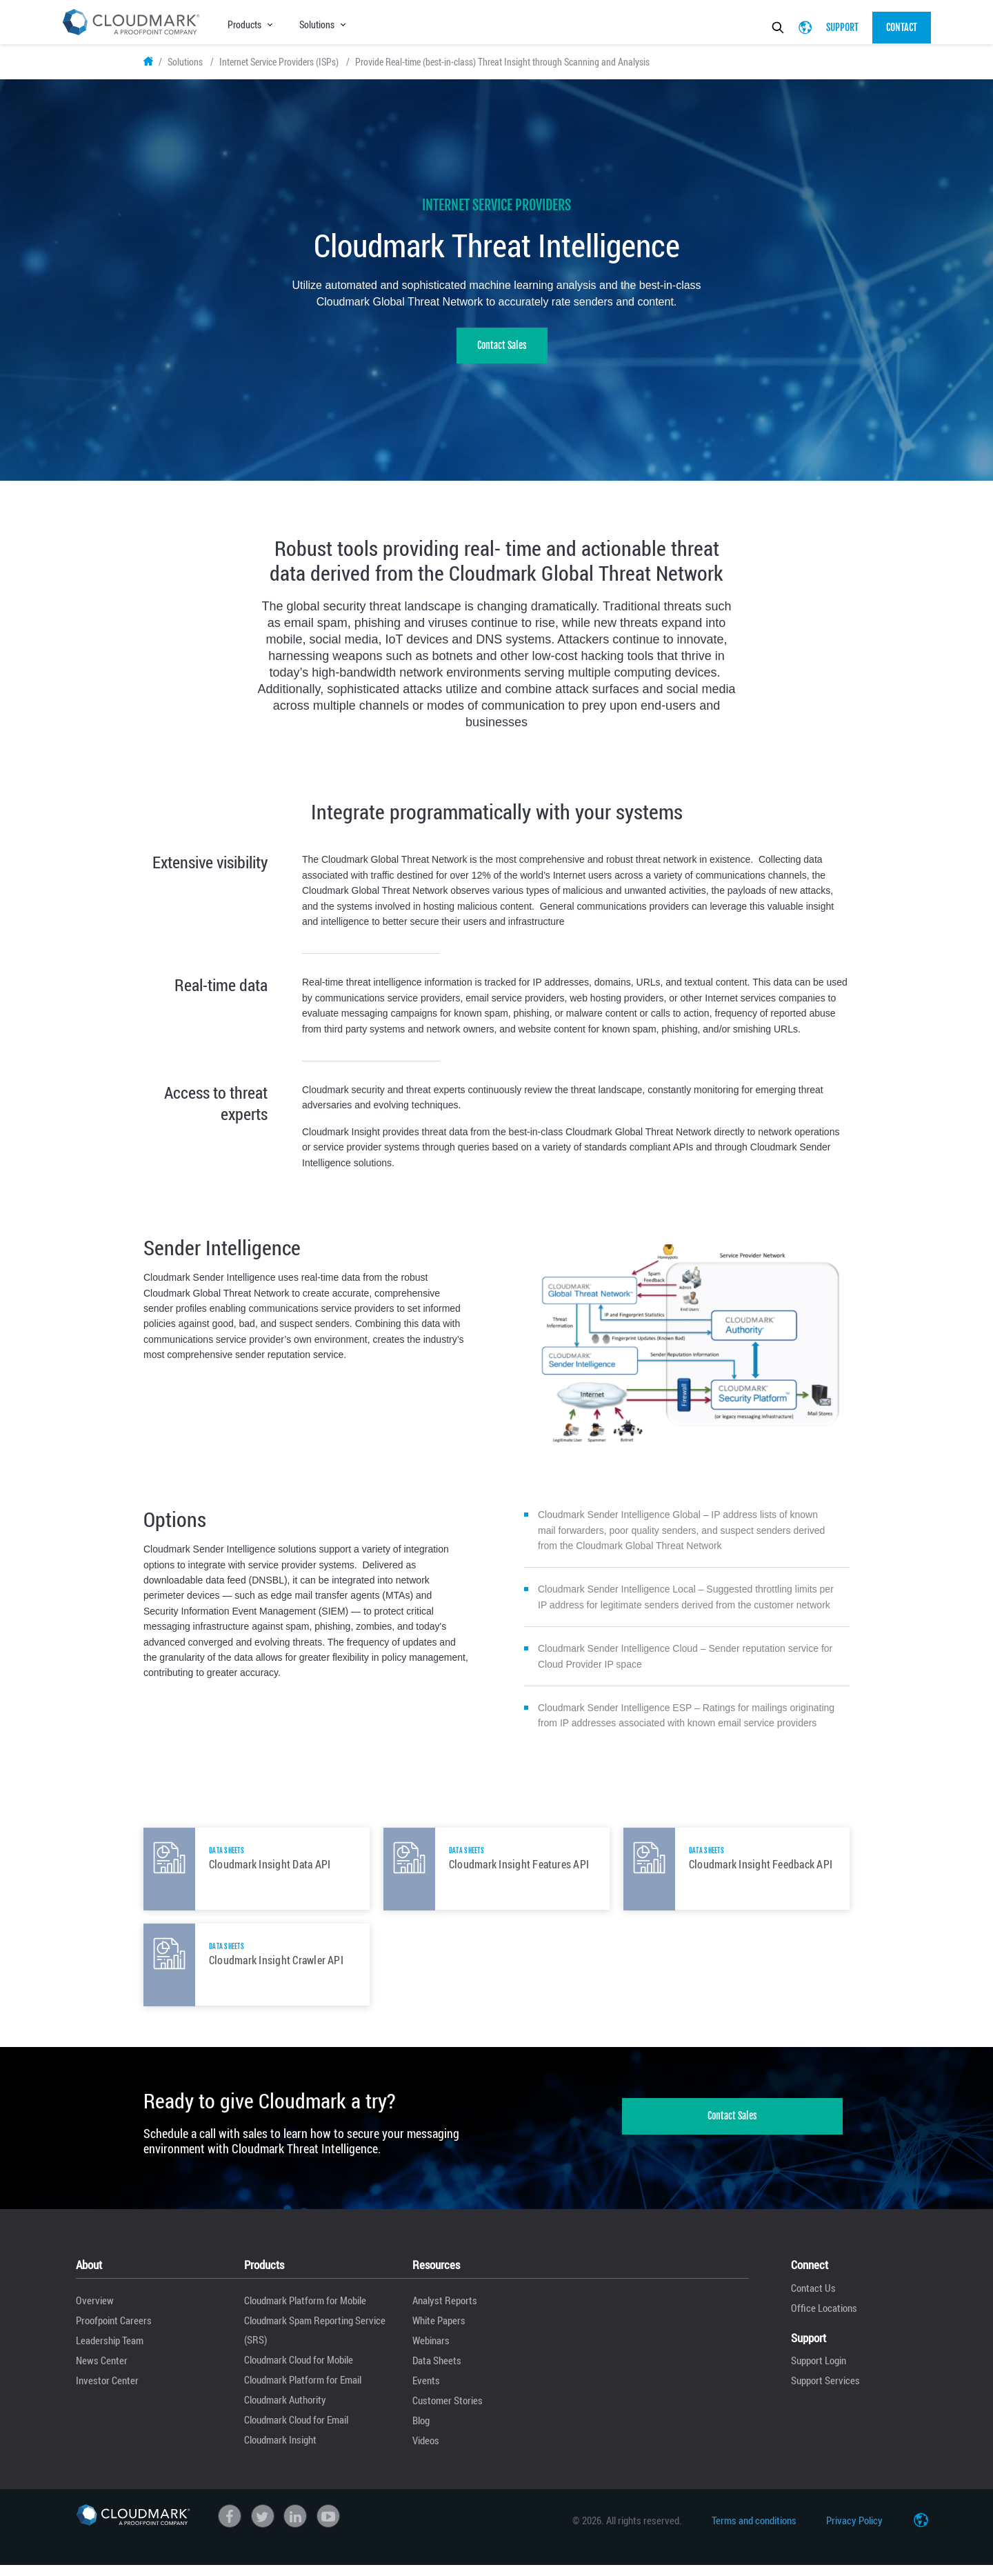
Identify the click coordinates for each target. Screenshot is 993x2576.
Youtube (328, 2526)
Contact (901, 27)
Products (244, 24)
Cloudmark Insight (280, 2450)
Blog (421, 2430)
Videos (425, 2450)
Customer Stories (447, 2410)
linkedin (295, 2526)
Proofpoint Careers (114, 2330)
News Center (102, 2370)
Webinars (431, 2350)
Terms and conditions (754, 2530)
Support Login (818, 2370)
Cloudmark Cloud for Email (296, 2430)
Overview (95, 2310)
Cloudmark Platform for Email (302, 2390)
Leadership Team (109, 2350)
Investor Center (107, 2390)
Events (426, 2390)
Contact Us (813, 2297)
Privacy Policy (854, 2530)
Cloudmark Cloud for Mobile (298, 2370)
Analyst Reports (444, 2310)
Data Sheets (436, 2370)
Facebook (229, 2526)
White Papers (438, 2330)
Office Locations (824, 2317)
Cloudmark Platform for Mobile (305, 2310)
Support (842, 27)
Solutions (316, 24)
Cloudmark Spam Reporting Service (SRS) (314, 2340)
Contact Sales (502, 355)
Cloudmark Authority (285, 2410)
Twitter (262, 2526)
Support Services (825, 2390)
